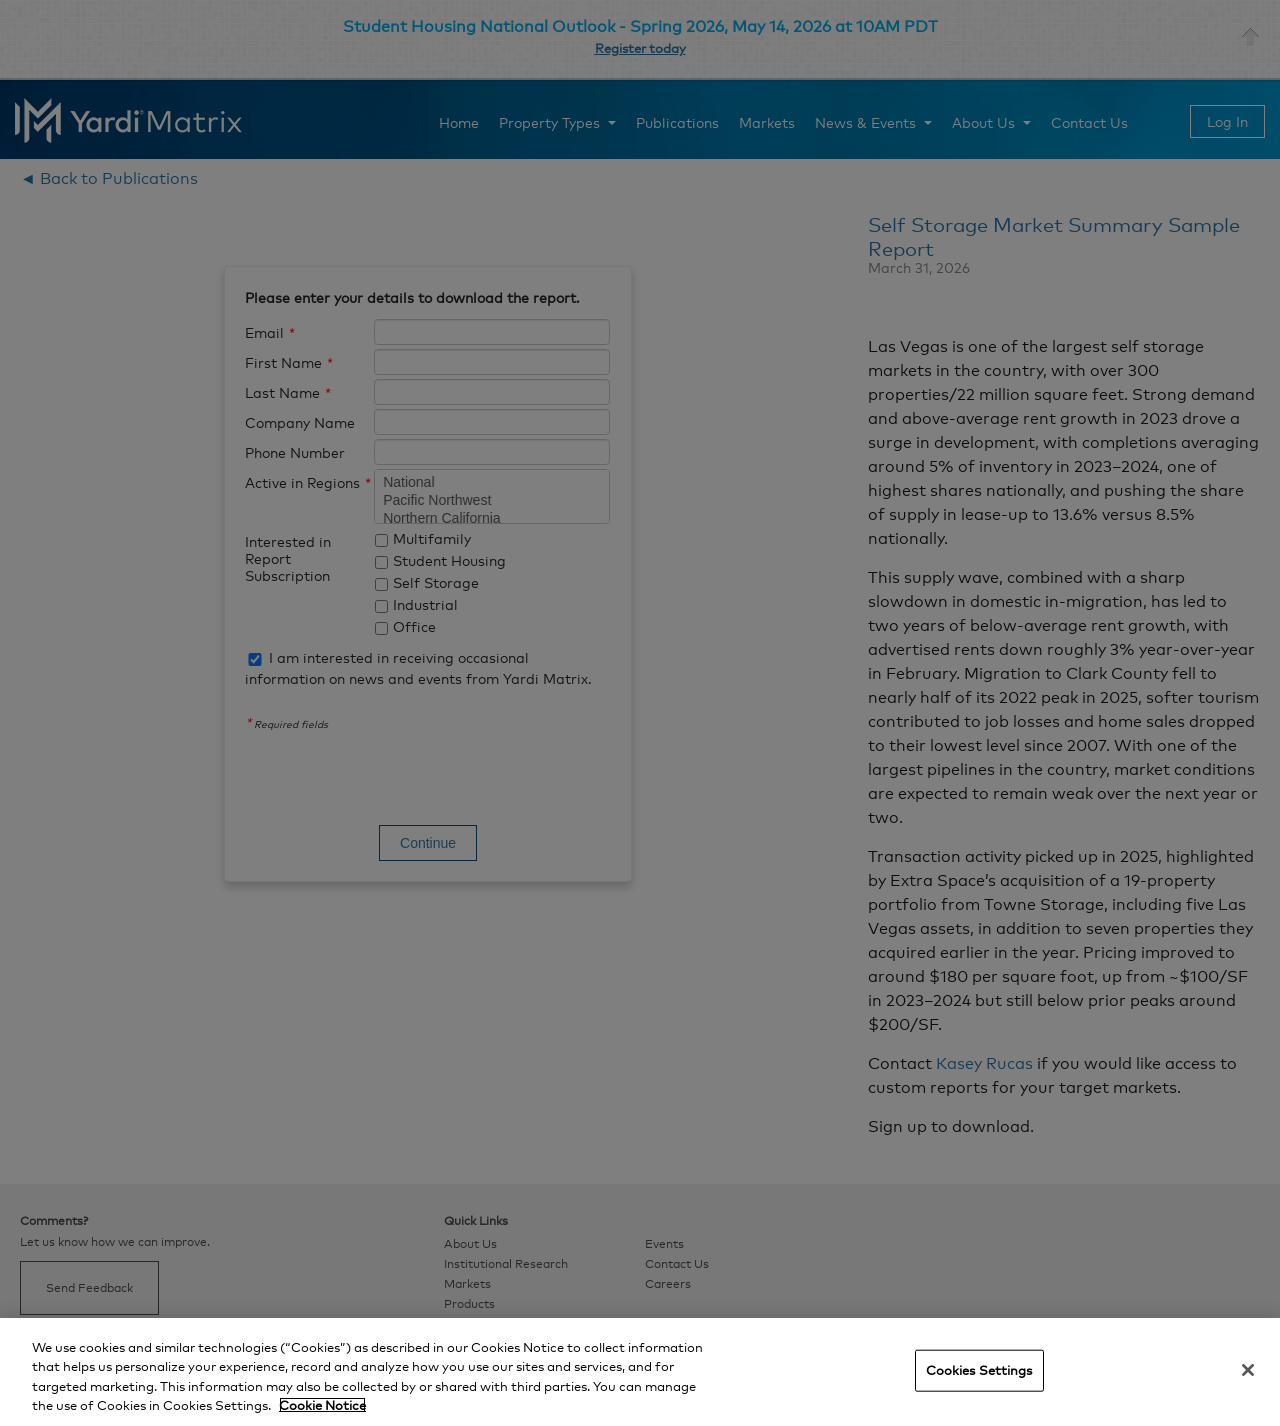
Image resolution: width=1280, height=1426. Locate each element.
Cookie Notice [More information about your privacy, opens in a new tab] (322, 1405)
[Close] (1248, 1370)
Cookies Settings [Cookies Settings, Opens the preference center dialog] (979, 1370)
